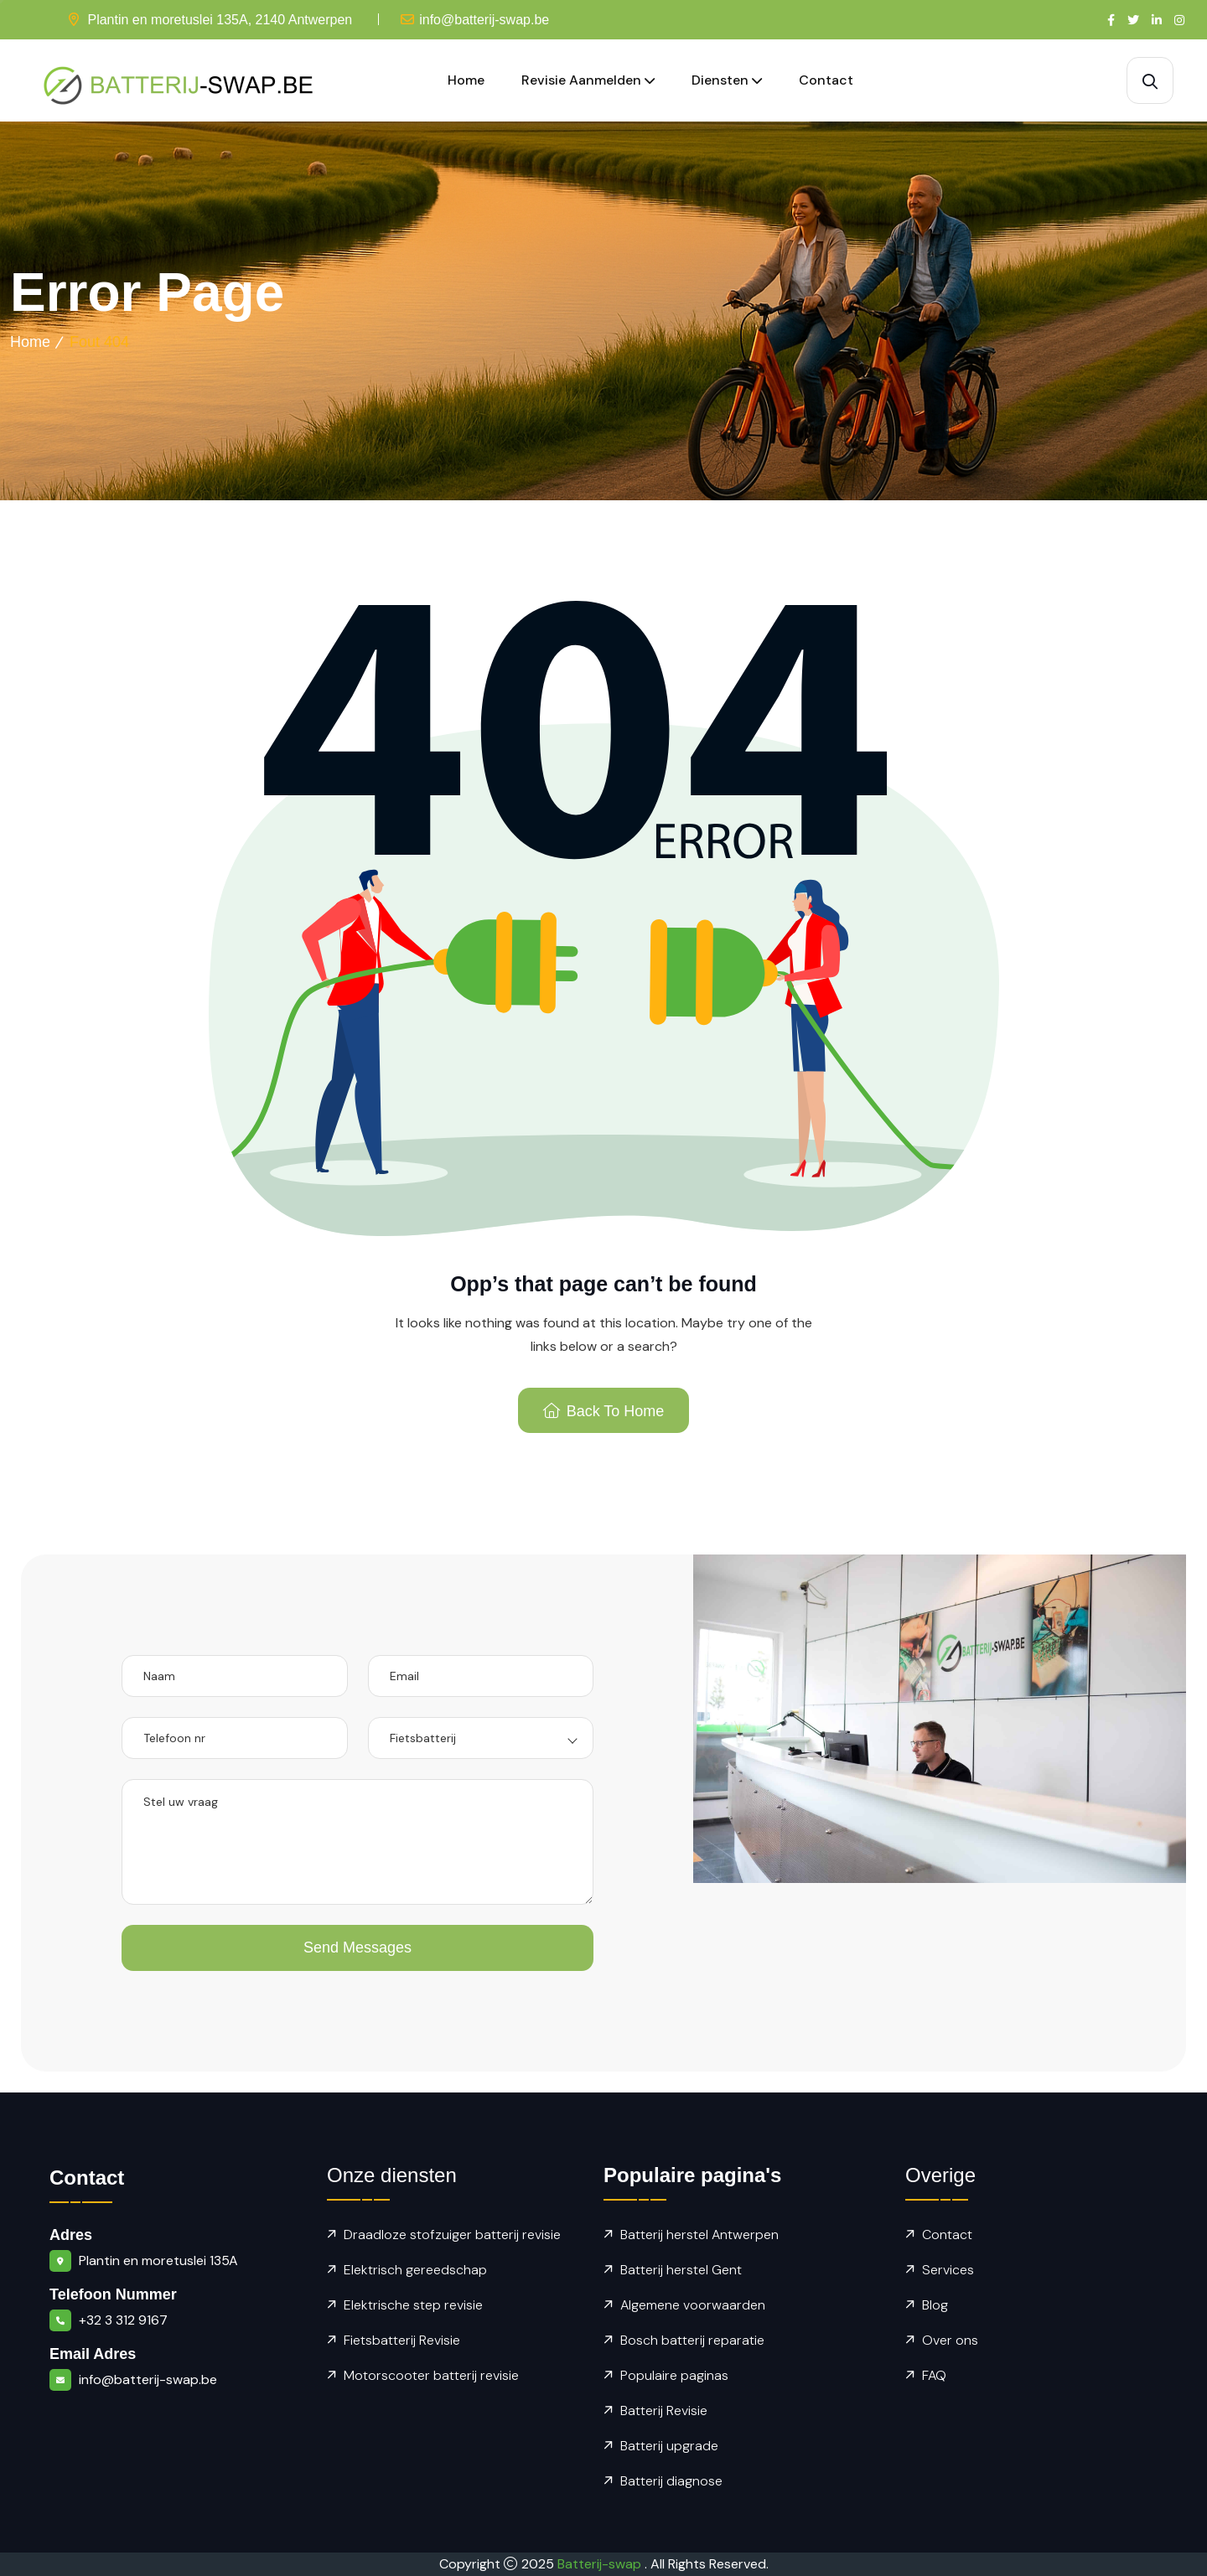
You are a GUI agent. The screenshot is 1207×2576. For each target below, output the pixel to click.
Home (466, 80)
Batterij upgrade (669, 2445)
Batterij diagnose (671, 2481)
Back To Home (604, 1411)
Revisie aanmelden (581, 80)
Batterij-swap (601, 2564)
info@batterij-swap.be (484, 20)
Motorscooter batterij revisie (431, 2375)
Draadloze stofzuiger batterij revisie (452, 2234)
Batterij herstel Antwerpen (699, 2234)
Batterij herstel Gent (681, 2270)
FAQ (934, 2375)
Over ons (950, 2340)
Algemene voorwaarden (692, 2305)
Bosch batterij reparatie (692, 2340)
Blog (935, 2305)
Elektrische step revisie (413, 2305)
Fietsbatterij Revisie (402, 2340)
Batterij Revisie (663, 2410)
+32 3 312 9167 (123, 2320)
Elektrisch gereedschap (415, 2270)
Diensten (720, 80)
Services (948, 2270)
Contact (826, 80)
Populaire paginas (674, 2375)
